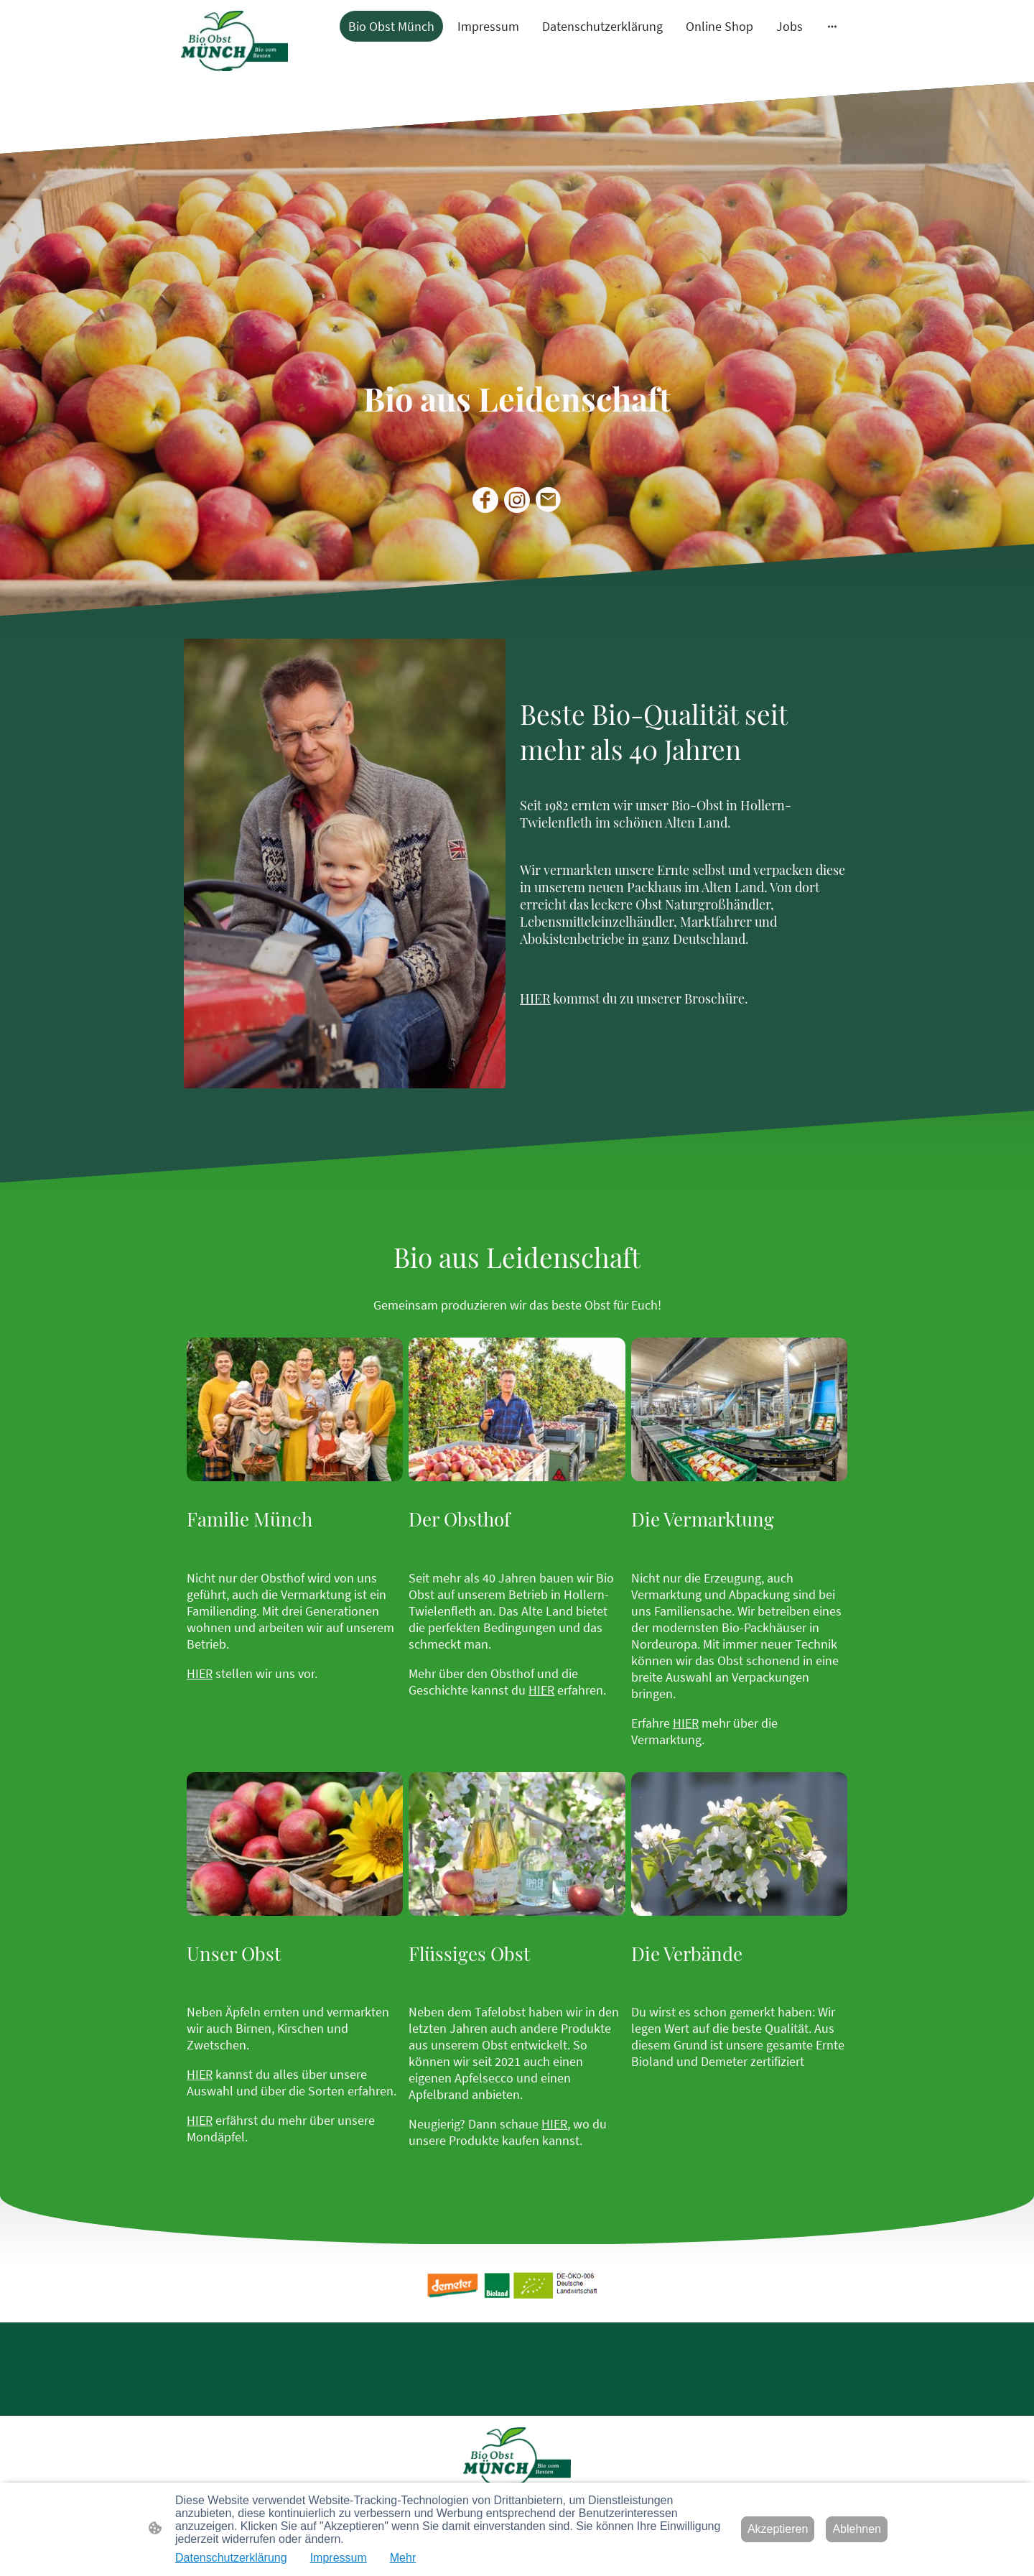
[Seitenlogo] (234, 41)
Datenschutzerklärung (231, 2558)
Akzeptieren (778, 2529)
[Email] (549, 500)
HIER (200, 1673)
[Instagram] (517, 500)
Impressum (338, 2558)
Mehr (403, 2558)
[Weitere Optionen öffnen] (832, 26)
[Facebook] (485, 500)
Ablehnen (856, 2529)
